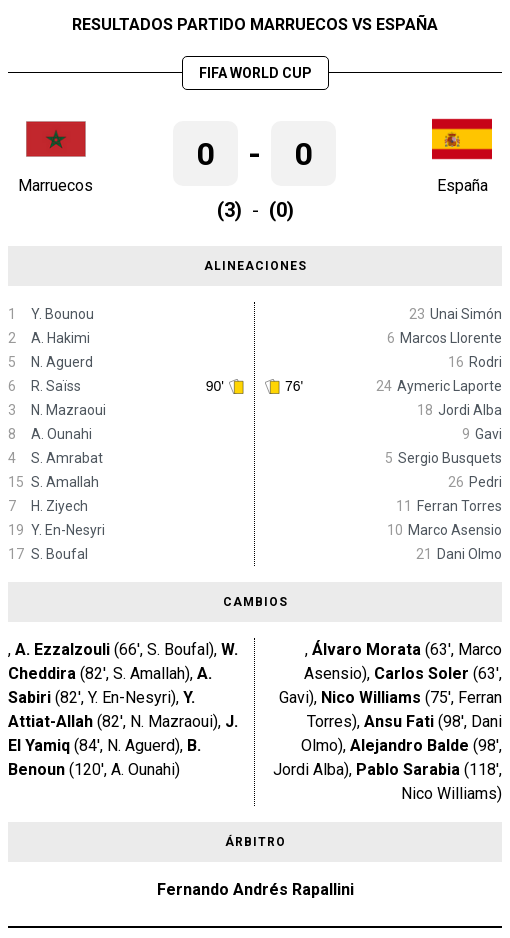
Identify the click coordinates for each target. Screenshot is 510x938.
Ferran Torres (459, 506)
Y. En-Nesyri (68, 530)
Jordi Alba (470, 410)
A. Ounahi (61, 434)
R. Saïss (56, 386)
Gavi (488, 434)
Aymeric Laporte (449, 386)
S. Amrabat (67, 458)
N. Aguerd (62, 362)
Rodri (485, 362)
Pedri (485, 482)
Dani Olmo (469, 554)
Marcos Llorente (451, 338)
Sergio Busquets (450, 458)
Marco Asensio (455, 530)
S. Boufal (59, 554)
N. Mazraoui (68, 410)
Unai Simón (466, 314)
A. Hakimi (60, 338)
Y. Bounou (62, 314)
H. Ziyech (59, 506)
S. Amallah (65, 482)
